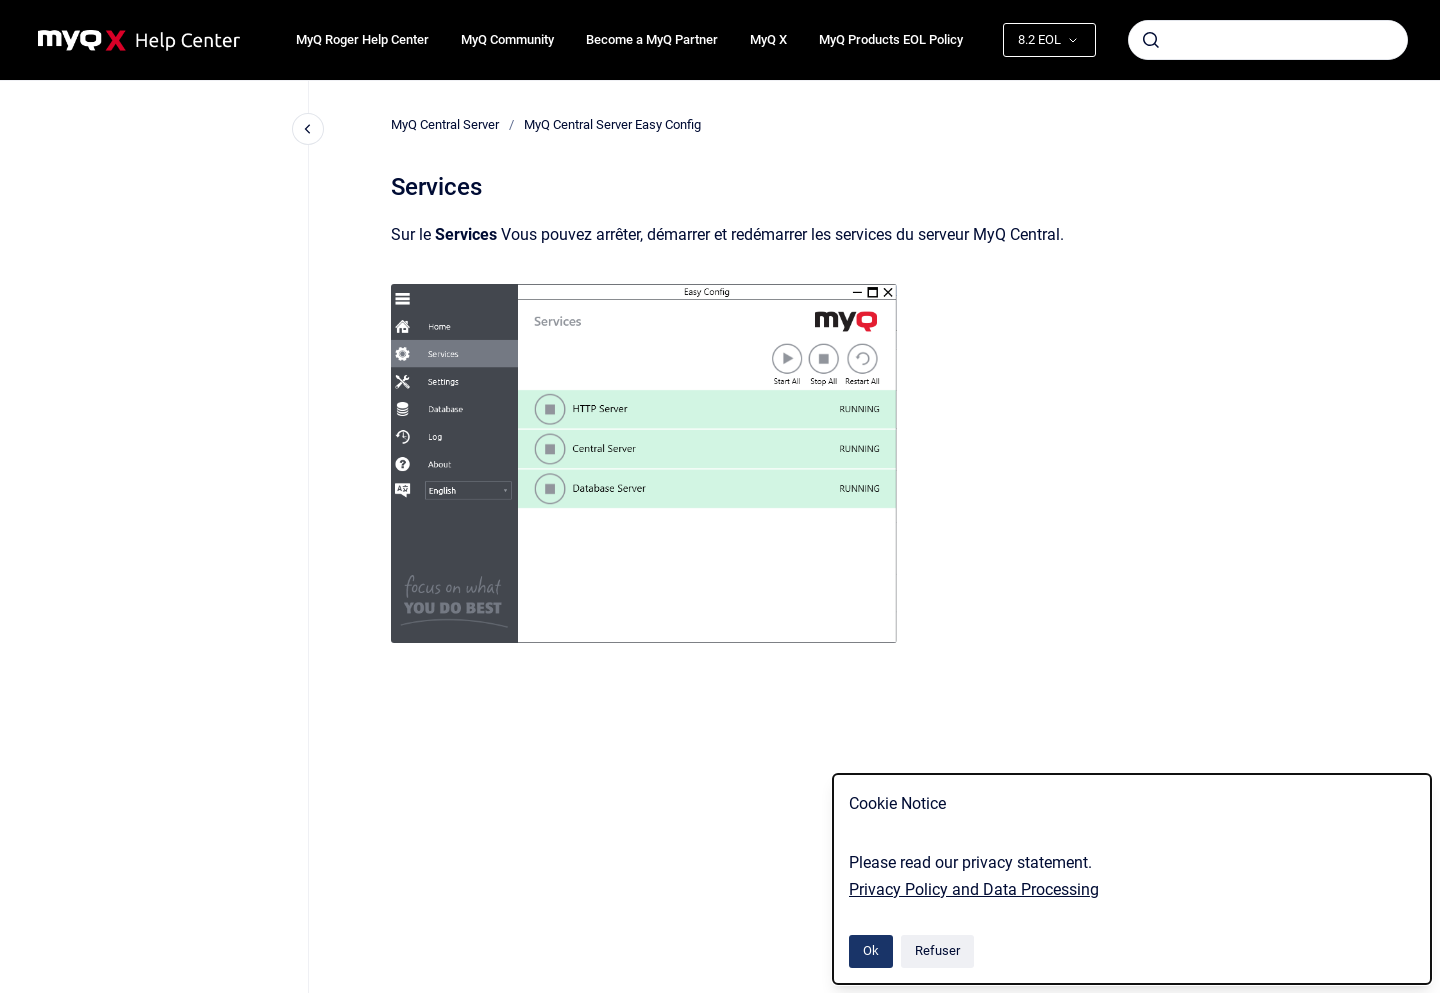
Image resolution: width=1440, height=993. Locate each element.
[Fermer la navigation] (308, 129)
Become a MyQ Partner (652, 39)
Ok (871, 950)
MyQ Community (507, 39)
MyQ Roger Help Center (362, 39)
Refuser (937, 950)
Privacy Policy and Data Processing (974, 889)
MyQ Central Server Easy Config (612, 124)
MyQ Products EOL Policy (891, 39)
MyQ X (768, 39)
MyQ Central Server (445, 124)
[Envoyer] (1151, 40)
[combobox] (1268, 40)
